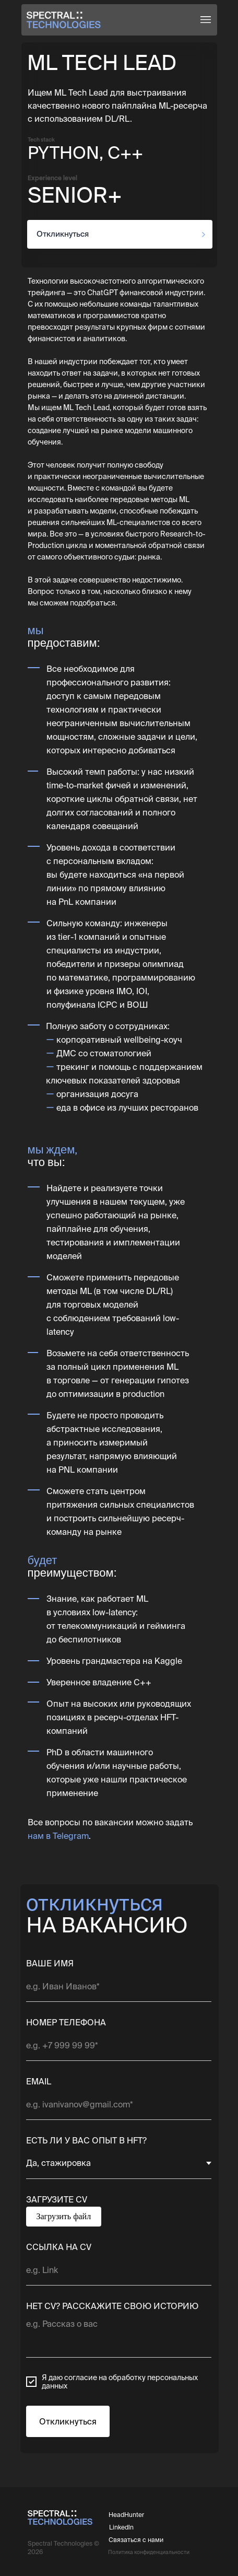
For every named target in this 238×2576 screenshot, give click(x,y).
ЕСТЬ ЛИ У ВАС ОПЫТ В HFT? (86, 2140)
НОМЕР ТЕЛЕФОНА (66, 2022)
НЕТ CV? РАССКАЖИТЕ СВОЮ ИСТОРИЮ (112, 2306)
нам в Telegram (58, 1835)
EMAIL (38, 2081)
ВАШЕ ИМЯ (50, 1963)
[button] (205, 19)
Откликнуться (68, 2421)
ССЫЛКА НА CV (58, 2247)
